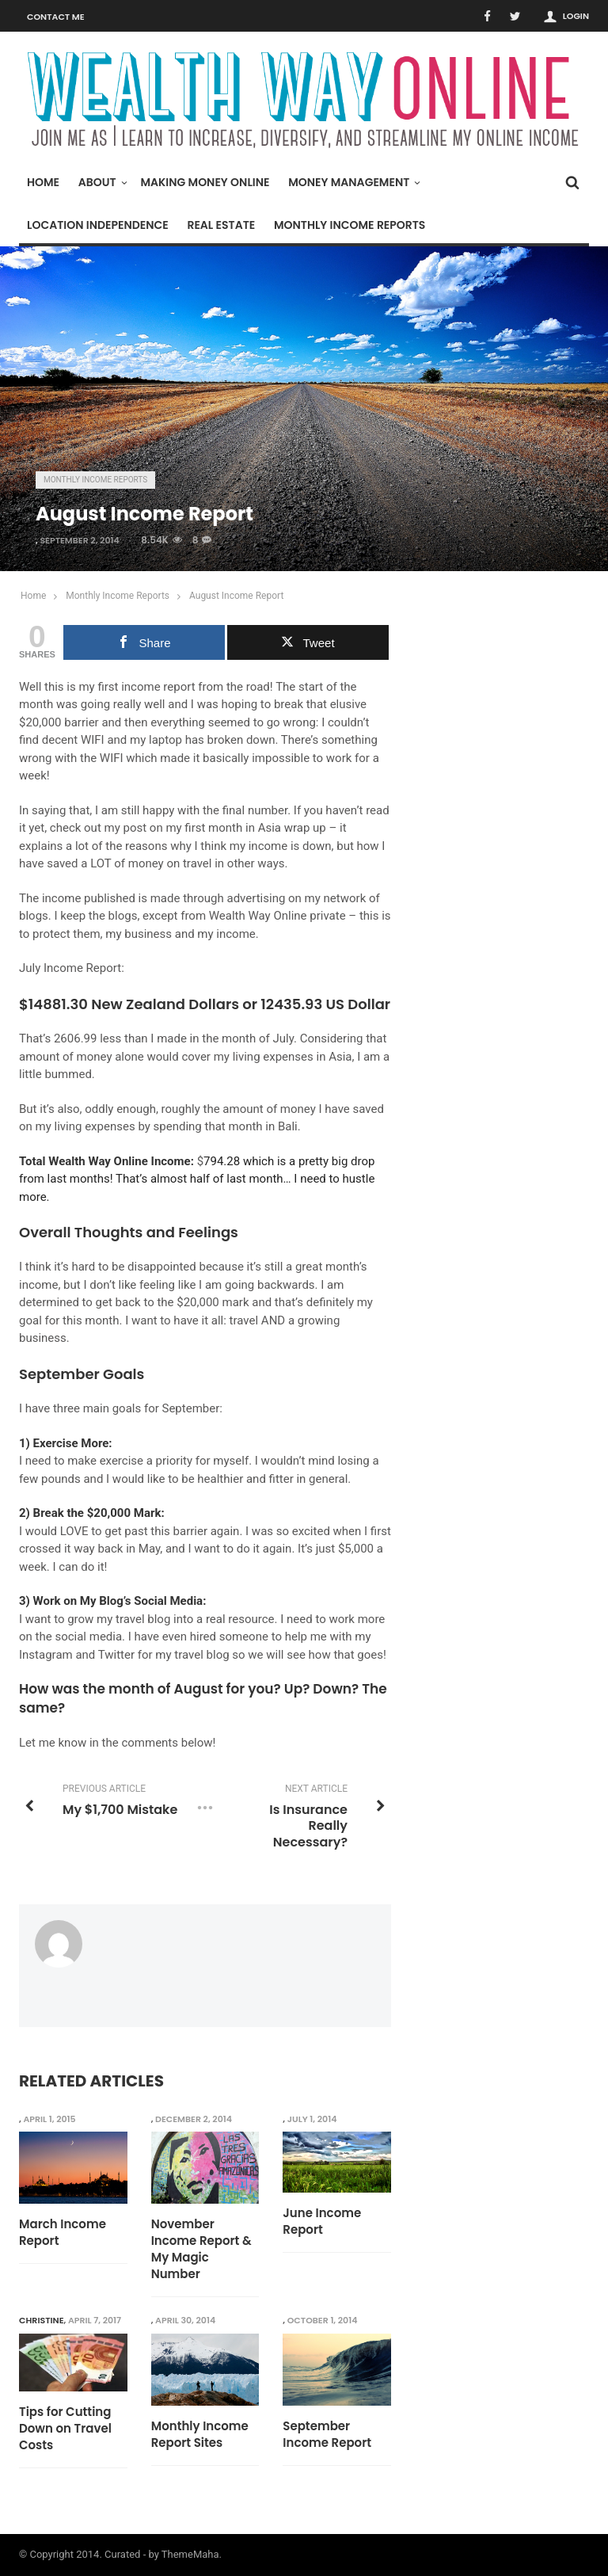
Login (576, 16)
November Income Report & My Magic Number (201, 2249)
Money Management (352, 182)
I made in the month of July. (222, 1038)
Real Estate (221, 225)
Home (43, 182)
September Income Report (327, 2434)
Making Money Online (204, 182)
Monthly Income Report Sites (200, 2434)
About (101, 182)
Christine (41, 2320)
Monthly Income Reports (349, 225)
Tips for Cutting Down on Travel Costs (65, 2428)
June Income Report (322, 2221)
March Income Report (62, 2232)
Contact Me (56, 16)
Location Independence (98, 225)
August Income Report (236, 595)
